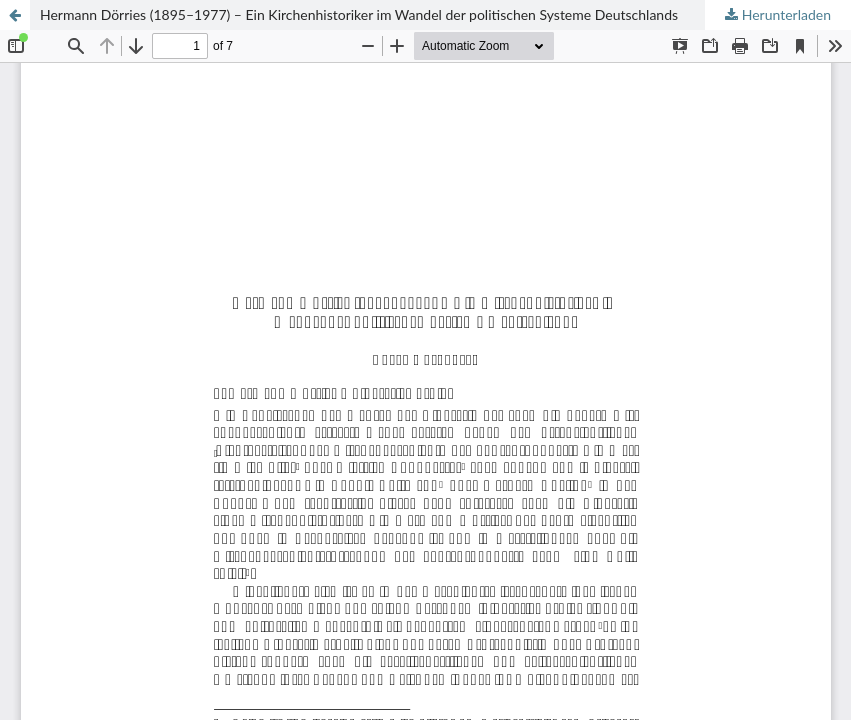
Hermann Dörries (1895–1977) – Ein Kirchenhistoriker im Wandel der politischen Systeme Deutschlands (359, 14)
